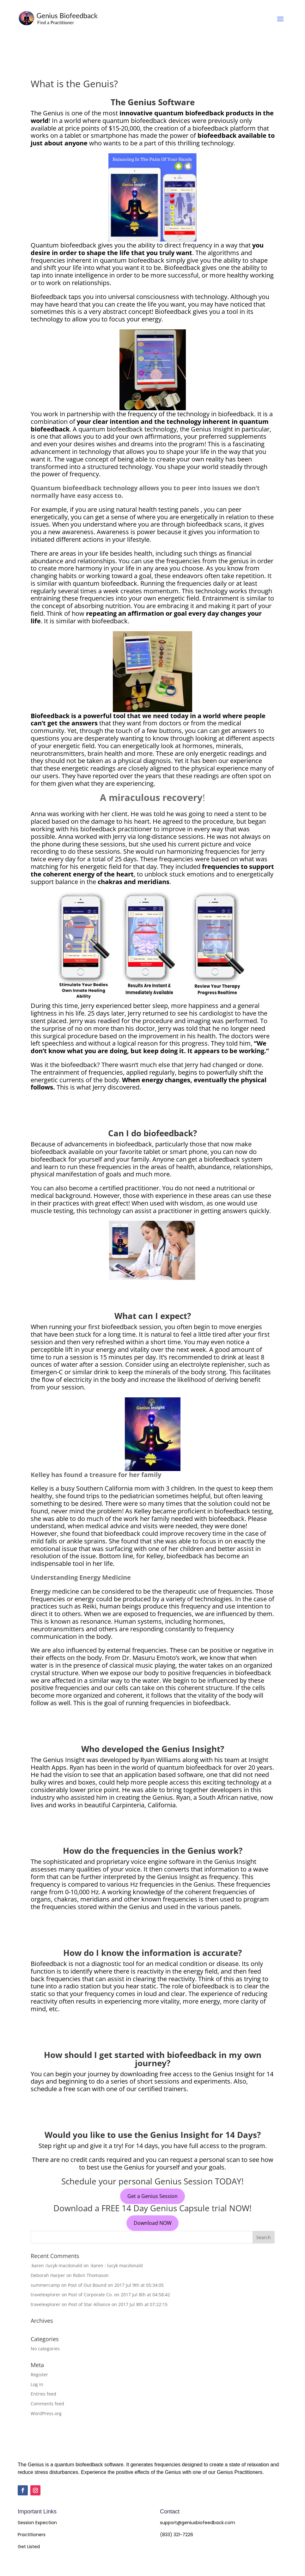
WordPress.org (46, 2413)
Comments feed (47, 2404)
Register (39, 2375)
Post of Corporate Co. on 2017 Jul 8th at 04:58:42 (119, 2295)
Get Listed (29, 2546)
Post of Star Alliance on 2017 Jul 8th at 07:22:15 (118, 2304)
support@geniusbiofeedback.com (197, 2522)
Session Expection (37, 2522)
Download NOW (153, 2222)
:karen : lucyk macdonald (116, 2265)
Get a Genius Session (152, 2196)
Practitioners (32, 2534)
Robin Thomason (91, 2275)
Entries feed (43, 2394)
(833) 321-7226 (176, 2534)
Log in (37, 2384)
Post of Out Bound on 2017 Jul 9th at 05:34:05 (116, 2285)
